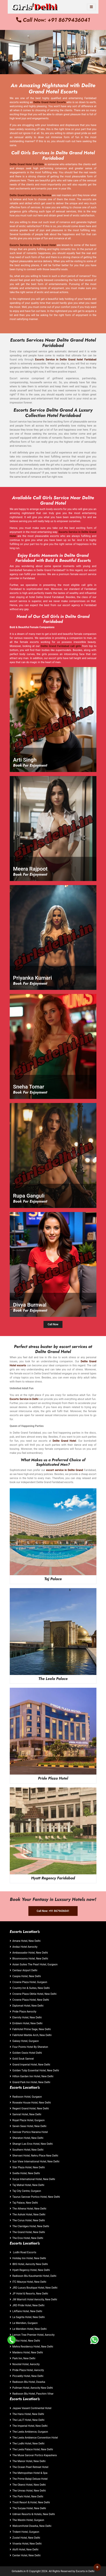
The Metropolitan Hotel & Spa (29, 2473)
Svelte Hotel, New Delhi (25, 2173)
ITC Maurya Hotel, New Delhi (28, 2281)
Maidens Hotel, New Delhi (26, 2352)
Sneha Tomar (28, 1087)
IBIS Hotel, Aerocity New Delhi (29, 2264)
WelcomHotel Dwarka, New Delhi (30, 2526)
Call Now (53, 1324)
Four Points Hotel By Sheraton (29, 2046)
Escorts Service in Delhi (24, 1399)
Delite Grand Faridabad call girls (61, 646)
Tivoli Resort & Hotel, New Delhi (30, 2502)
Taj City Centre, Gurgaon (25, 2191)
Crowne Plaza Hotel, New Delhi (29, 1999)
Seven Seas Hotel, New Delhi (28, 2126)
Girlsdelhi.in (19, 2571)
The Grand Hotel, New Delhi (27, 2232)
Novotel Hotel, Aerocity (25, 2364)
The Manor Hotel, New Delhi (28, 2461)
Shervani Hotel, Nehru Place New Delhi (34, 2155)
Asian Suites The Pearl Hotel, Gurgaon (34, 1964)
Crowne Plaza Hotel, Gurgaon (28, 1982)
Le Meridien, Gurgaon (24, 2323)
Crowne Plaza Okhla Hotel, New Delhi (33, 1993)
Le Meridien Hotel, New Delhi (28, 2328)
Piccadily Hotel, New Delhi (27, 2376)
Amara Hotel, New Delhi (25, 1940)
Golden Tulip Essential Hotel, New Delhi (34, 2070)
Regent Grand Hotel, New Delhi (29, 2108)
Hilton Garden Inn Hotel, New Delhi (31, 2076)
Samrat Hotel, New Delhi (25, 2114)
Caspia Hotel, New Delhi (25, 1976)
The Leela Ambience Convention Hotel (34, 2437)
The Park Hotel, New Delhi (26, 2496)
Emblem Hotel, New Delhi (26, 2023)
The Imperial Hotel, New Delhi (29, 2425)
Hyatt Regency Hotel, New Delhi (30, 2270)
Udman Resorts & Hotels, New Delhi (32, 2514)
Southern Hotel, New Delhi (27, 2149)
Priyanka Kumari (32, 978)
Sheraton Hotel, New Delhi (26, 2138)
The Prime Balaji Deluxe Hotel (29, 2478)
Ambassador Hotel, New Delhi (29, 1952)
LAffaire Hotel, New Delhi (26, 2311)
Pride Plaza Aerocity (23, 2011)
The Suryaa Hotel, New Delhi (28, 2508)
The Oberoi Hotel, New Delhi (28, 2484)
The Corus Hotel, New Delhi (27, 2220)
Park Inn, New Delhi (22, 2358)
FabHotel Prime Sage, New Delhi (30, 2029)
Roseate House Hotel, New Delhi (30, 2102)
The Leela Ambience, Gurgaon (29, 2431)
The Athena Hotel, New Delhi (28, 2208)
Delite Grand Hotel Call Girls (27, 164)
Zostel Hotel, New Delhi (25, 2537)
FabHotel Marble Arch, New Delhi (31, 2035)
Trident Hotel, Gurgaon (24, 2531)
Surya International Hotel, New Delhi (32, 2179)
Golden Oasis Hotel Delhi (26, 2052)
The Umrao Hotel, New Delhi (28, 2490)
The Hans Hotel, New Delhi (27, 2414)
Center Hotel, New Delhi (25, 2555)
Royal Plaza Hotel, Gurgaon (27, 2120)
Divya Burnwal (30, 1305)
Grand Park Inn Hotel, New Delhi (30, 2082)
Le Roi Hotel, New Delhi (25, 2340)
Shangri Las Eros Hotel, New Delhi (31, 2143)
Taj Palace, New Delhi (24, 2202)
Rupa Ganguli (29, 1196)
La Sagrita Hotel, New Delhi (27, 2317)
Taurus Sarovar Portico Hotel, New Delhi (35, 2196)
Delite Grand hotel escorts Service (30, 195)
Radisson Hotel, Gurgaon (26, 2096)
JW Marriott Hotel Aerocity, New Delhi (33, 2299)
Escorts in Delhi (85, 2571)
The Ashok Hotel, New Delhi (27, 2214)
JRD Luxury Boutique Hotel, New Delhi (33, 2287)
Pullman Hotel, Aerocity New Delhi (31, 2387)
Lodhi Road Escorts (23, 2252)
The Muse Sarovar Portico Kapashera (33, 2455)
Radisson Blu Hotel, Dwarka (27, 2382)
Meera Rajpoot (30, 869)
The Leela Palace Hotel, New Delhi (31, 2449)
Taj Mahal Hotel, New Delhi (27, 2185)
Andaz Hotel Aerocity (23, 1946)
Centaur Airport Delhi (23, 1970)
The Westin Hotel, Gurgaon (27, 2520)
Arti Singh (25, 760)
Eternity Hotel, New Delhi (26, 2017)
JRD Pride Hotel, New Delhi (27, 2305)
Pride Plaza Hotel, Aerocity (27, 2370)
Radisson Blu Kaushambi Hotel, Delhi (33, 2275)
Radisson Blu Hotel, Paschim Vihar (32, 2393)
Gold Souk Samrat (22, 2058)
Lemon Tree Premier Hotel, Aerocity (32, 2334)
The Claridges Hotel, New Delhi (29, 2226)
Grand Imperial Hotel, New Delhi (30, 2064)
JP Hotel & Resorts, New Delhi (29, 2293)
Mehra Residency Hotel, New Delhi (31, 2346)
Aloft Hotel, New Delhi (24, 2549)
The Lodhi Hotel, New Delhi (27, 2443)
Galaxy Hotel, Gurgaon (24, 2041)
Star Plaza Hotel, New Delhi (27, 2167)
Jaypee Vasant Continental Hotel (30, 2408)
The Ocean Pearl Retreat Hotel (29, 2467)
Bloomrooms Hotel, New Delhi (29, 1958)
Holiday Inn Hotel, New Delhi (28, 2258)
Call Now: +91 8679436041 (53, 20)
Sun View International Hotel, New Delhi (34, 2161)
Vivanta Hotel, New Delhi (26, 2543)
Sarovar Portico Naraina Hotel (29, 2132)
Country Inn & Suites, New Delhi (30, 1988)
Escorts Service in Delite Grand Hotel (33, 245)
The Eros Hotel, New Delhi (26, 2238)
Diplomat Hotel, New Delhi (27, 2005)
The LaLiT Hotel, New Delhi (27, 2420)
